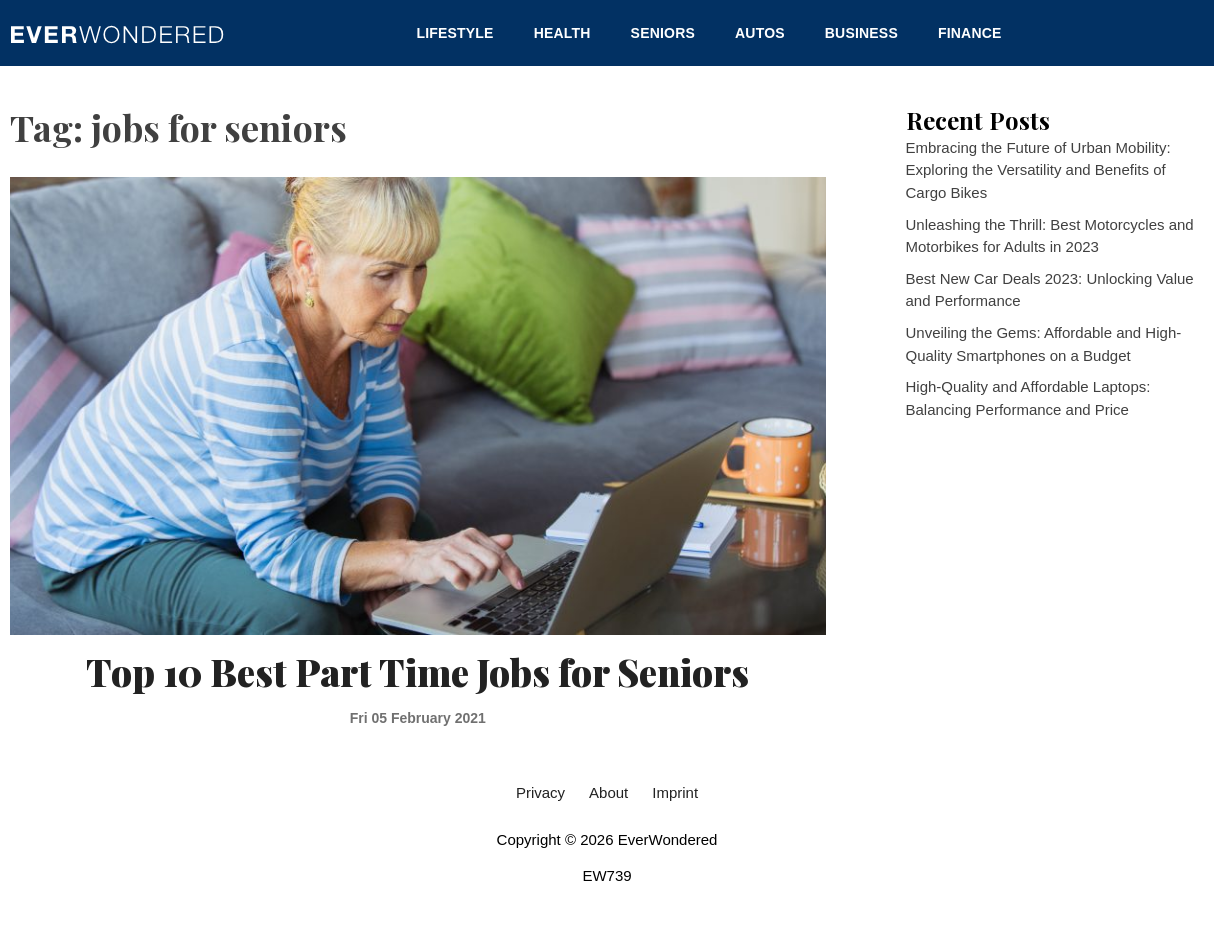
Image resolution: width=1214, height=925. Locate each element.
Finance (970, 33)
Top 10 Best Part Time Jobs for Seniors (417, 671)
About (608, 792)
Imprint (675, 792)
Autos (760, 33)
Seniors (663, 33)
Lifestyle (454, 33)
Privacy (540, 792)
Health (562, 33)
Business (861, 33)
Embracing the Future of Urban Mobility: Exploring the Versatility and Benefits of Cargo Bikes (1038, 170)
